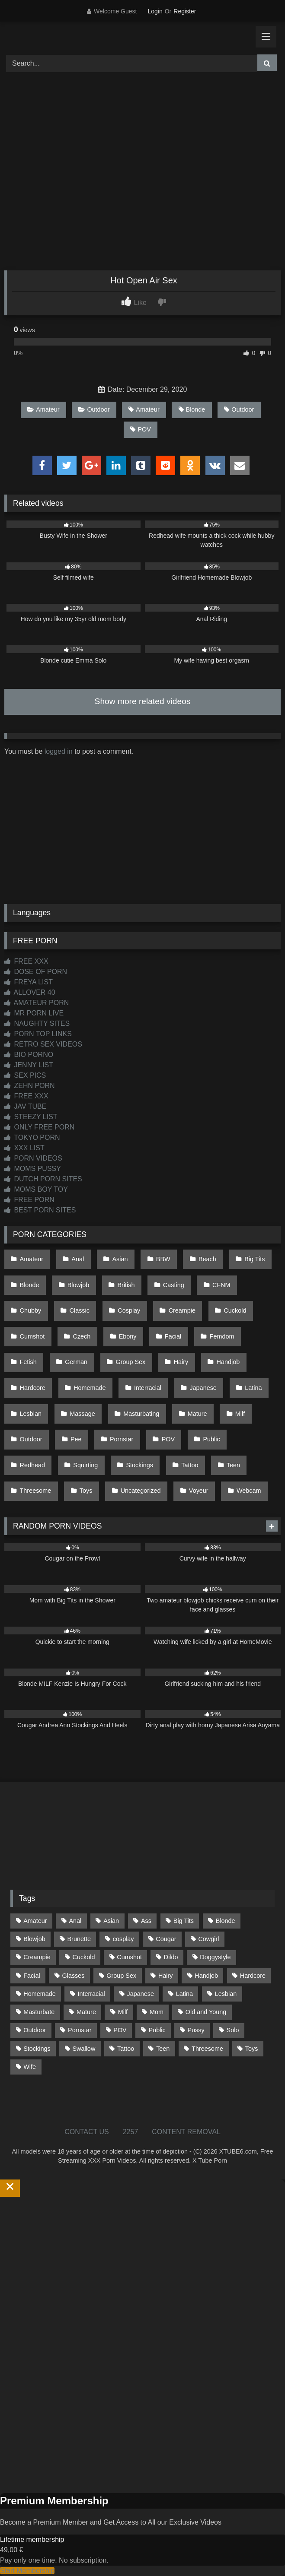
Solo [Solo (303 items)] (233, 2030)
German (76, 1361)
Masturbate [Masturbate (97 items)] (38, 2011)
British (126, 1285)
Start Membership (27, 2570)
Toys (86, 1490)
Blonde (192, 409)
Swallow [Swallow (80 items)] (83, 2048)
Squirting (85, 1465)
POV (140, 429)
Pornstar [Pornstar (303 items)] (79, 2030)
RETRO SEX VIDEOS (43, 1044)
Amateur (43, 409)
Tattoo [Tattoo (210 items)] (125, 2048)
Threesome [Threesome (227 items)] (207, 2048)
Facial (173, 1336)
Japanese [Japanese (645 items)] (140, 1993)
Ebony (128, 1336)
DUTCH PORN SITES (43, 1179)
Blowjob (78, 1285)
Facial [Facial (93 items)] (31, 1975)
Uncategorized (141, 1490)
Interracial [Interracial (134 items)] (91, 1993)
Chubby (31, 1310)
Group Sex (130, 1361)
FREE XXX (26, 961)
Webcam (249, 1490)
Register (184, 11)
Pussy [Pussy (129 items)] (196, 2030)
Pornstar (121, 1439)
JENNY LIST (28, 1065)
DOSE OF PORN (35, 971)
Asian (120, 1259)
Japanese (202, 1387)
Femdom (222, 1336)
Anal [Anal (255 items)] (75, 1920)
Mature (197, 1413)
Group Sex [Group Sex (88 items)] (121, 1975)
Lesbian (31, 1413)
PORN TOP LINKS (38, 1033)
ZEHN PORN (29, 1085)
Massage (82, 1413)
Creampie (182, 1310)
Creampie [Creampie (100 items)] (36, 1957)
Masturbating (141, 1413)
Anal (77, 1259)
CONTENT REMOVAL (186, 2131)
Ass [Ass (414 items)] (146, 1920)
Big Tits (254, 1259)
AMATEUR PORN (36, 1002)
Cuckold (235, 1310)
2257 (130, 2131)
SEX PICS (25, 1075)
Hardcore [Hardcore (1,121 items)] (253, 1975)
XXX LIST (24, 1148)
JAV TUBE (25, 1106)
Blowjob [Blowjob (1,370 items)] (34, 1938)
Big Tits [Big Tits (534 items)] (183, 1920)
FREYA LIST (28, 982)
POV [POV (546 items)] (119, 2030)
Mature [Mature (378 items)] (86, 2011)
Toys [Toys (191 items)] (251, 2048)
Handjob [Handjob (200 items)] (206, 1975)
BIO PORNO (28, 1054)
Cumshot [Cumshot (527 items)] (129, 1957)
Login (154, 11)
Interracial (147, 1387)
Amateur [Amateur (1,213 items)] (35, 1920)
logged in (59, 751)
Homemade (90, 1387)
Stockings (139, 1465)
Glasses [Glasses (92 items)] (73, 1975)
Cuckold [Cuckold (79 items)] (83, 1957)
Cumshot (32, 1336)
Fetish (28, 1361)
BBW (163, 1259)
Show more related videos (143, 701)
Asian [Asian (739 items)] (111, 1920)
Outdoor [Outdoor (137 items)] (34, 2030)
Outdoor (93, 409)
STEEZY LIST (31, 1116)
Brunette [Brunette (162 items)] (79, 1938)
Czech (82, 1336)
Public (211, 1439)
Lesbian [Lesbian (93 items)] (226, 1993)
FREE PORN (29, 1199)
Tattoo (189, 1465)
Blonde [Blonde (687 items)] (225, 1920)
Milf (240, 1413)
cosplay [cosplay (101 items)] (123, 1938)
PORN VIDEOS (33, 1158)
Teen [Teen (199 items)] (163, 2048)
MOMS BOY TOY (36, 1189)
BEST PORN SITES (40, 1210)
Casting (173, 1285)
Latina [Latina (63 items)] (184, 1993)
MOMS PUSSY (32, 1168)
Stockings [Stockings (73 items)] (36, 2048)
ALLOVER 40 (29, 992)
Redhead (32, 1465)
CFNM (221, 1285)
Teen (233, 1465)
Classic (80, 1310)
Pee (76, 1439)
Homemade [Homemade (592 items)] (39, 1993)
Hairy (181, 1361)
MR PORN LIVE (34, 1013)
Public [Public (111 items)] (157, 2030)
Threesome (35, 1490)
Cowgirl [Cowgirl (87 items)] (208, 1938)
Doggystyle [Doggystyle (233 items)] (215, 1957)
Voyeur (198, 1490)
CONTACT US (86, 2131)
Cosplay (129, 1310)
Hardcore (32, 1387)
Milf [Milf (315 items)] (123, 2011)
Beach (207, 1259)
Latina (253, 1387)
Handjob (228, 1361)
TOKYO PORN (32, 1137)
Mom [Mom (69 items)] (156, 2011)
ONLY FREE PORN (39, 1127)
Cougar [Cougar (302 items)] (166, 1938)
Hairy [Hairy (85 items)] (165, 1975)
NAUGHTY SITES (37, 1023)
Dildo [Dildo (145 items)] (171, 1957)
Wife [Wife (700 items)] (29, 2066)
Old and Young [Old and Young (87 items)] (206, 2011)
